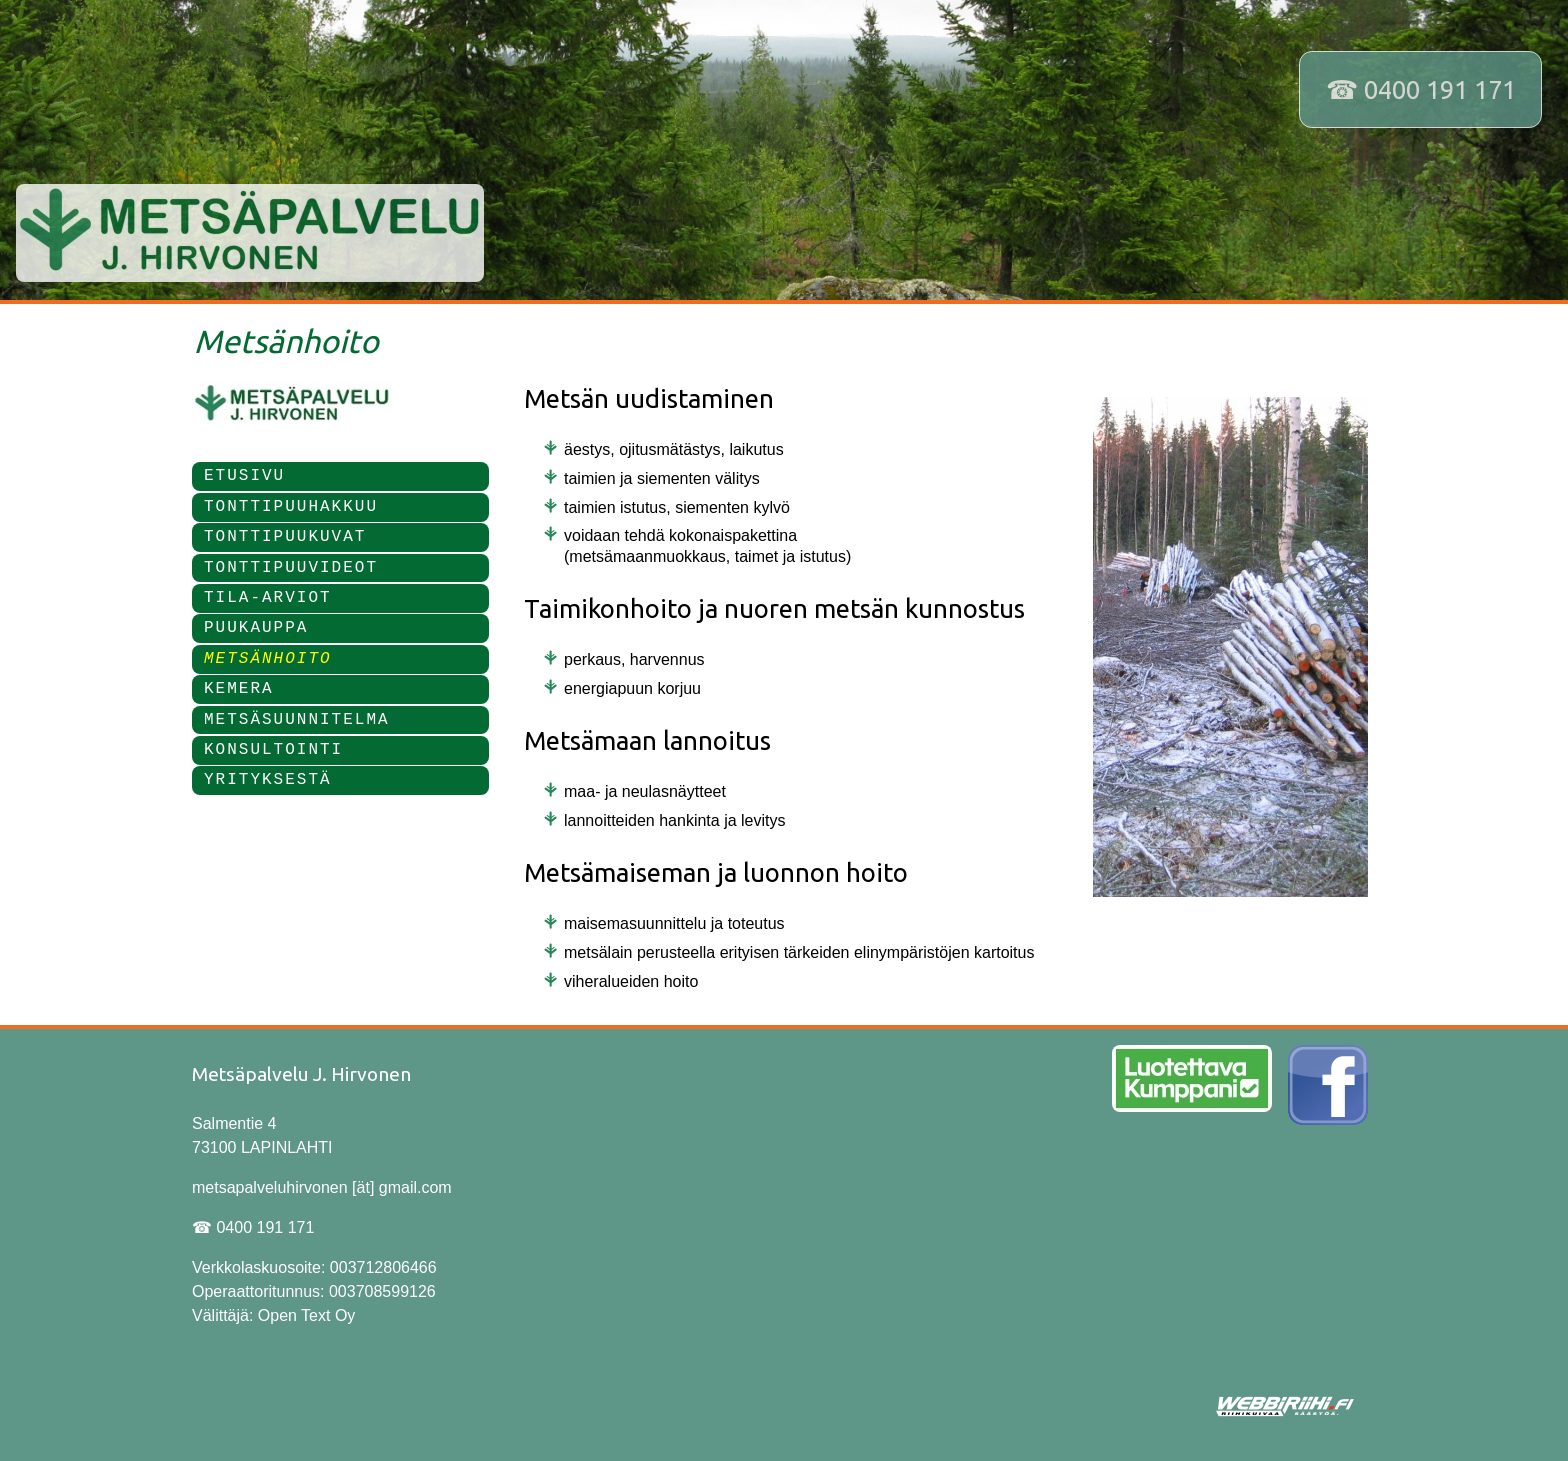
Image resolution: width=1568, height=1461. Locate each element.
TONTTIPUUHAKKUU (291, 507)
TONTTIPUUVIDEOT (291, 568)
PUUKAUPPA (256, 628)
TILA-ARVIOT (268, 598)
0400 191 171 (1440, 89)
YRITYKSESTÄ (268, 780)
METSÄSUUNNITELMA (297, 720)
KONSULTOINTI (273, 750)
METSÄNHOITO (268, 659)
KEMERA (239, 689)
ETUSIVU (244, 476)
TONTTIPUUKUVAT (285, 537)
